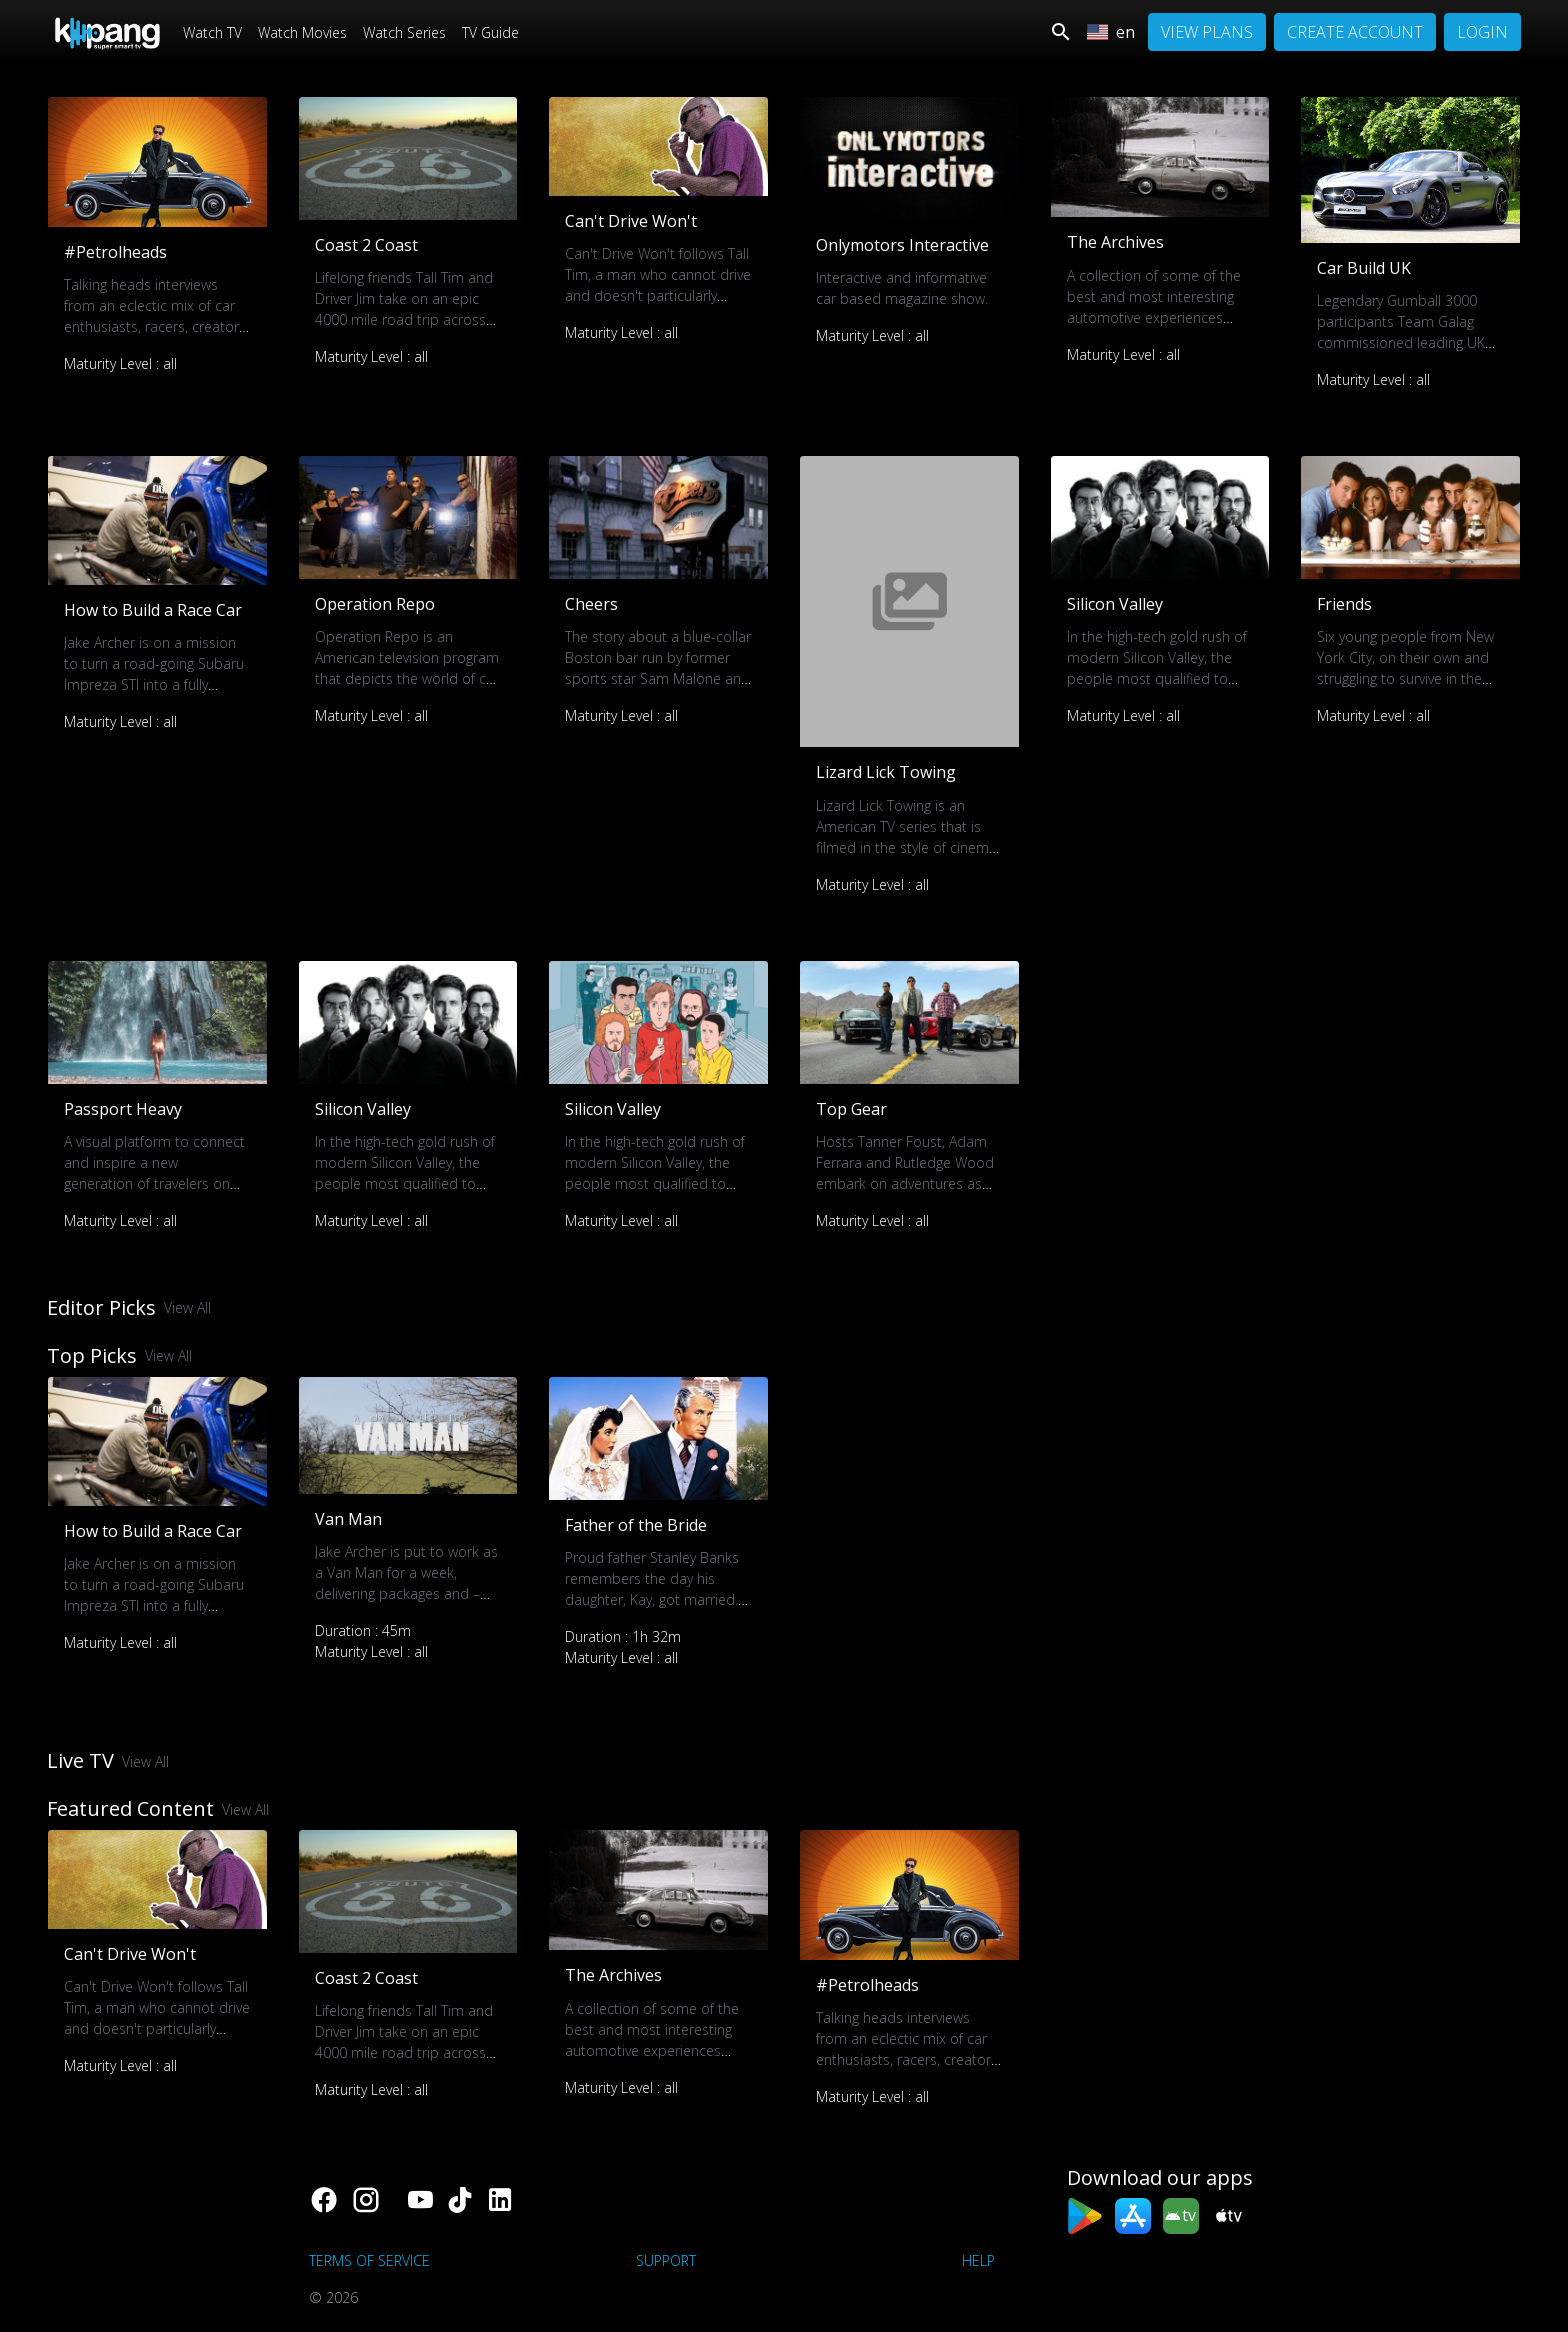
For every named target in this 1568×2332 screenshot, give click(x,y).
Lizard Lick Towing (886, 772)
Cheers (591, 604)
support (666, 2260)
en (1111, 32)
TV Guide (490, 32)
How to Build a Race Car (153, 610)
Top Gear (851, 1109)
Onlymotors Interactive (902, 245)
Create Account (1355, 32)
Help (978, 2260)
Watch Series (404, 32)
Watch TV (212, 32)
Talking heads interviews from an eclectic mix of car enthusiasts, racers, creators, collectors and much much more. (156, 326)
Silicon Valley (1115, 604)
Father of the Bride (636, 1525)
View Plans (1207, 32)
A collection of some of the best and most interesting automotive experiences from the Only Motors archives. (1154, 317)
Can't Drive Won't (631, 221)
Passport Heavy (123, 1109)
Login (1482, 32)
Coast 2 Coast (366, 245)
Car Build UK (1364, 268)
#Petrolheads (115, 252)
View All (187, 1307)
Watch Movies (302, 32)
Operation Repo (375, 604)
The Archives (1115, 242)
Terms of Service (369, 2260)
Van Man (348, 1519)
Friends (1344, 604)
